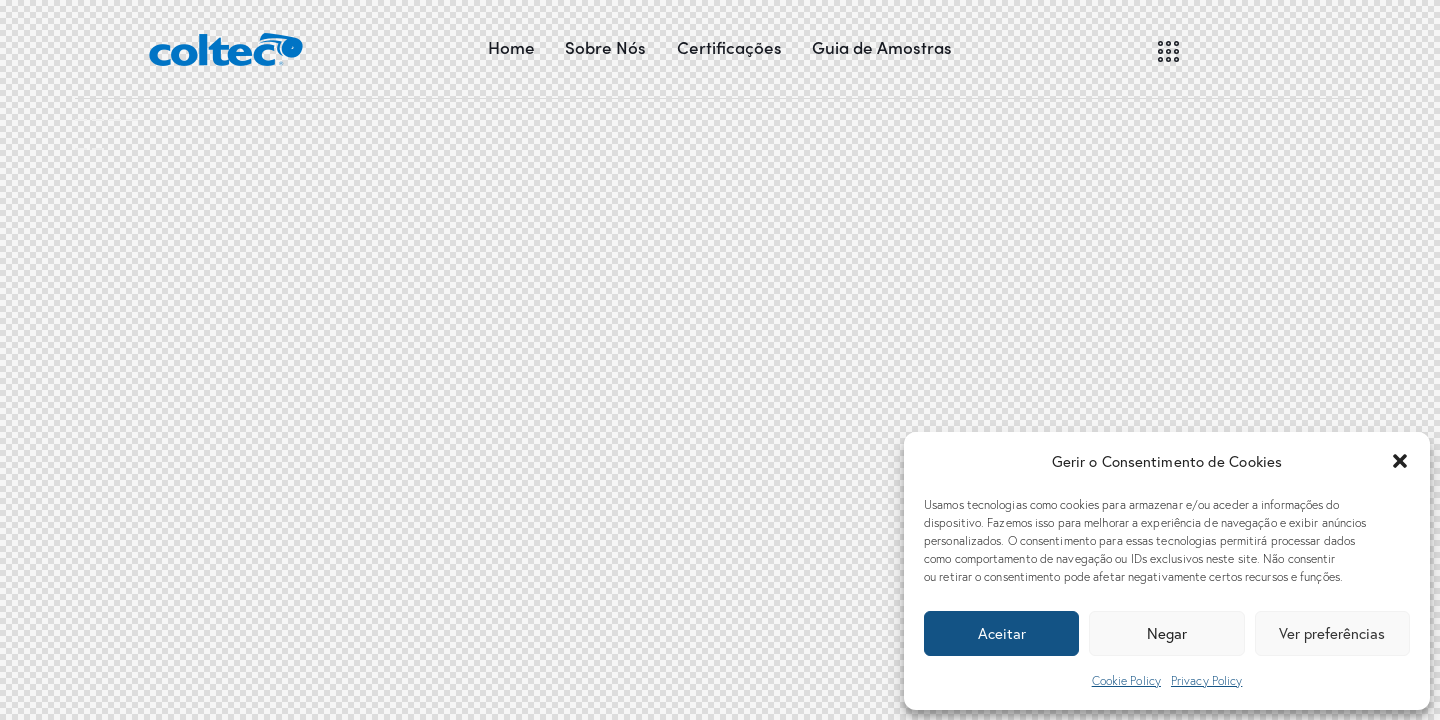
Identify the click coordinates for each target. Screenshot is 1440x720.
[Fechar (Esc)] (81, 120)
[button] (1400, 461)
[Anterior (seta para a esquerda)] (81, 149)
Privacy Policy (1206, 680)
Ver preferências (1332, 633)
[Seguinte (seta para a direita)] (98, 149)
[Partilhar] (98, 120)
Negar (1167, 633)
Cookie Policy (1126, 680)
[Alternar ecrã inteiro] (115, 120)
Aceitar (1002, 633)
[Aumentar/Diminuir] (132, 120)
